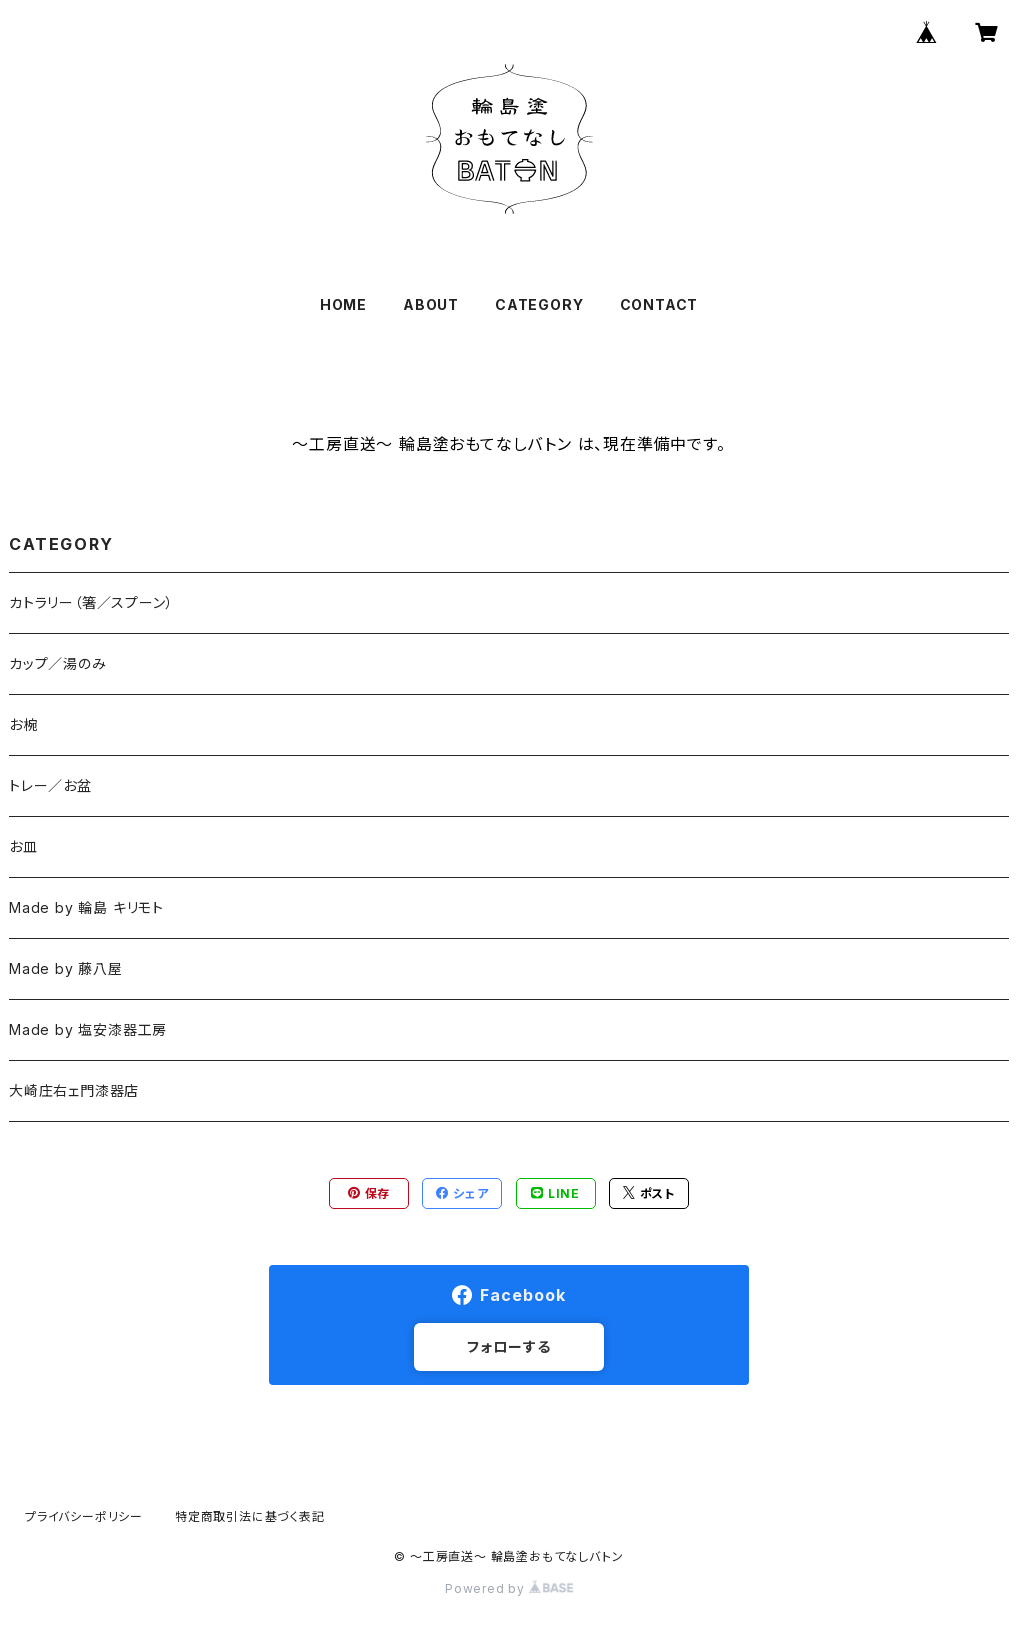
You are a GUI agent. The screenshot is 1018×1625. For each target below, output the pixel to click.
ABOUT (431, 304)
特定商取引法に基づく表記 (250, 1516)
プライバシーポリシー (84, 1516)
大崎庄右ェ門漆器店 (74, 1090)
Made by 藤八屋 (66, 968)
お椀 (23, 724)
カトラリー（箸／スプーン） (91, 602)
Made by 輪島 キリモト (86, 907)
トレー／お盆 (50, 785)
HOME (343, 304)
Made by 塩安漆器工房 (88, 1029)
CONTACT (659, 304)
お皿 (23, 846)
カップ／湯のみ (58, 663)
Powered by (509, 1588)
